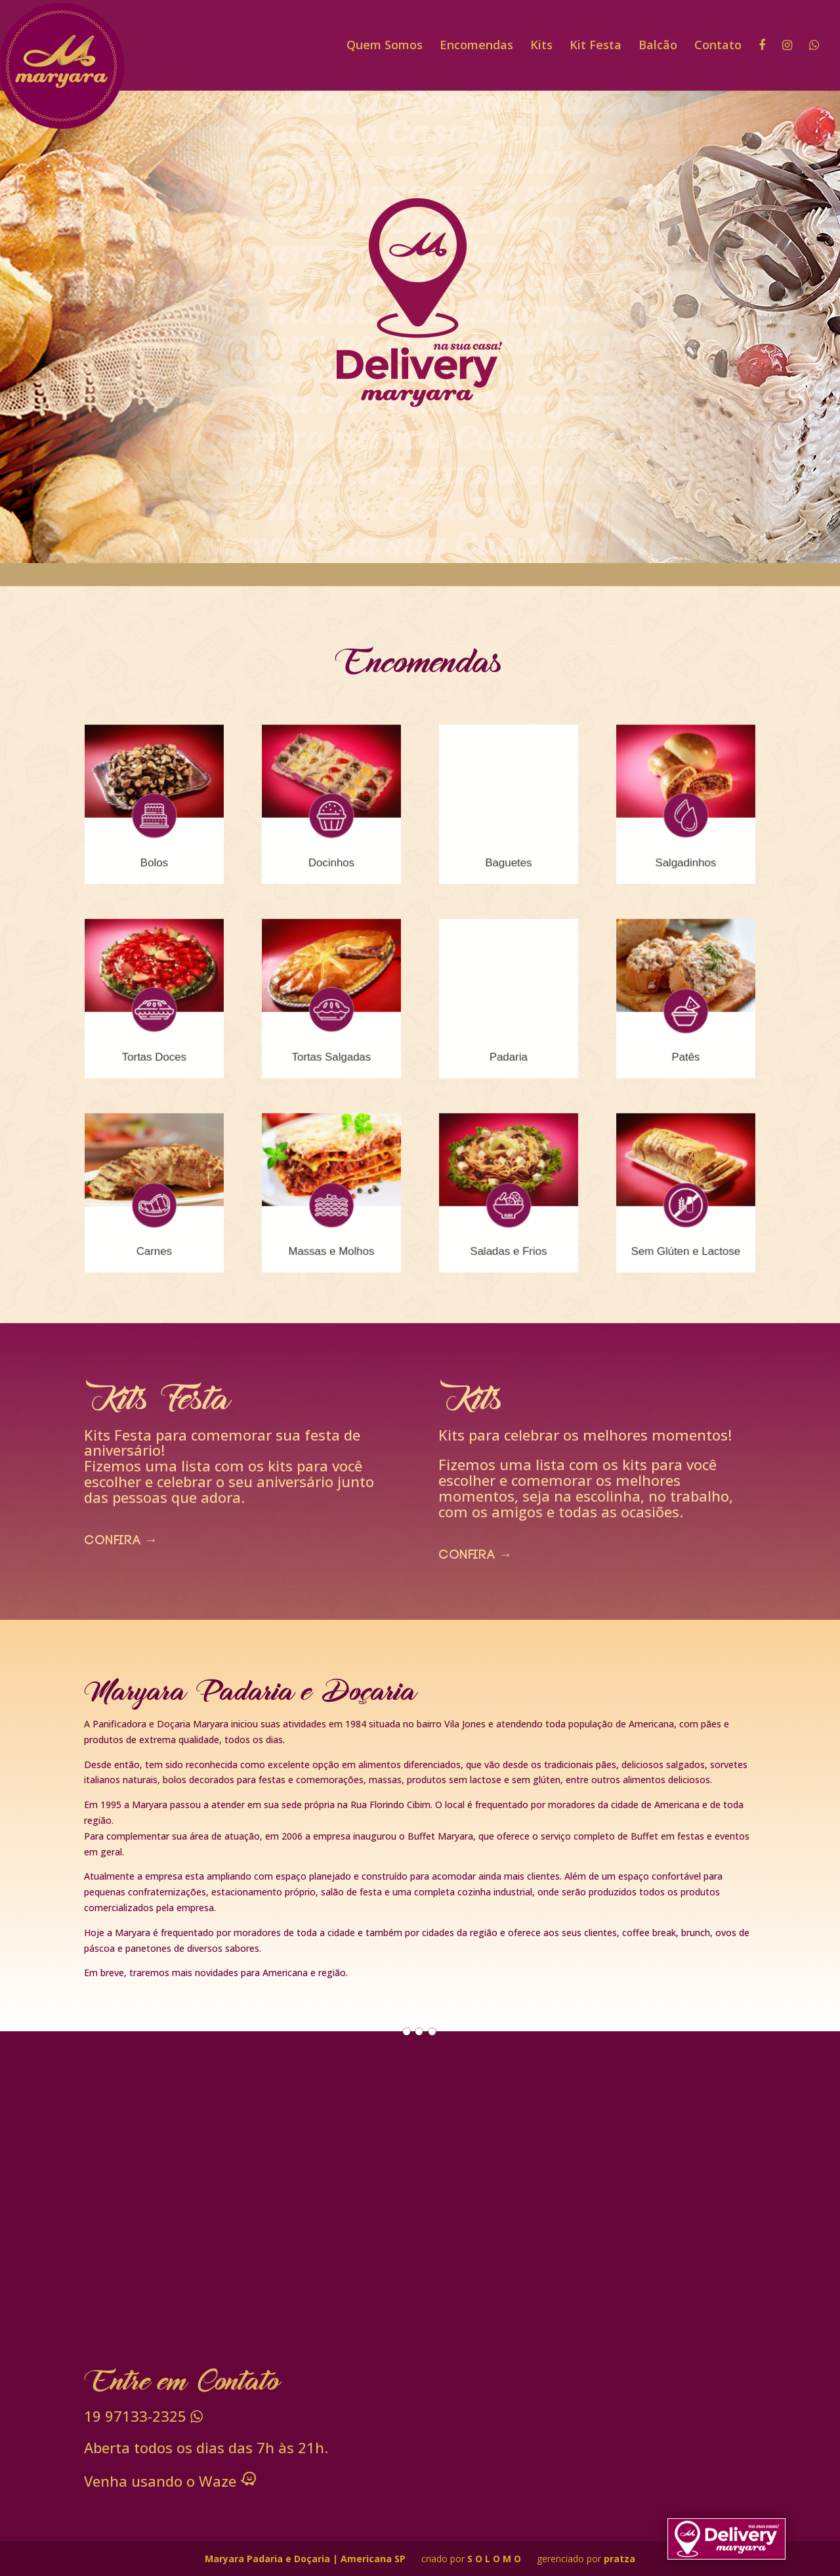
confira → (121, 1541)
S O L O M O (495, 2558)
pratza (619, 2558)
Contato (718, 46)
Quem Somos (384, 46)
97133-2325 (143, 2416)
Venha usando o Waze (170, 2481)
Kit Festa (595, 46)
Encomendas (476, 46)
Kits (541, 46)
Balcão (658, 46)
